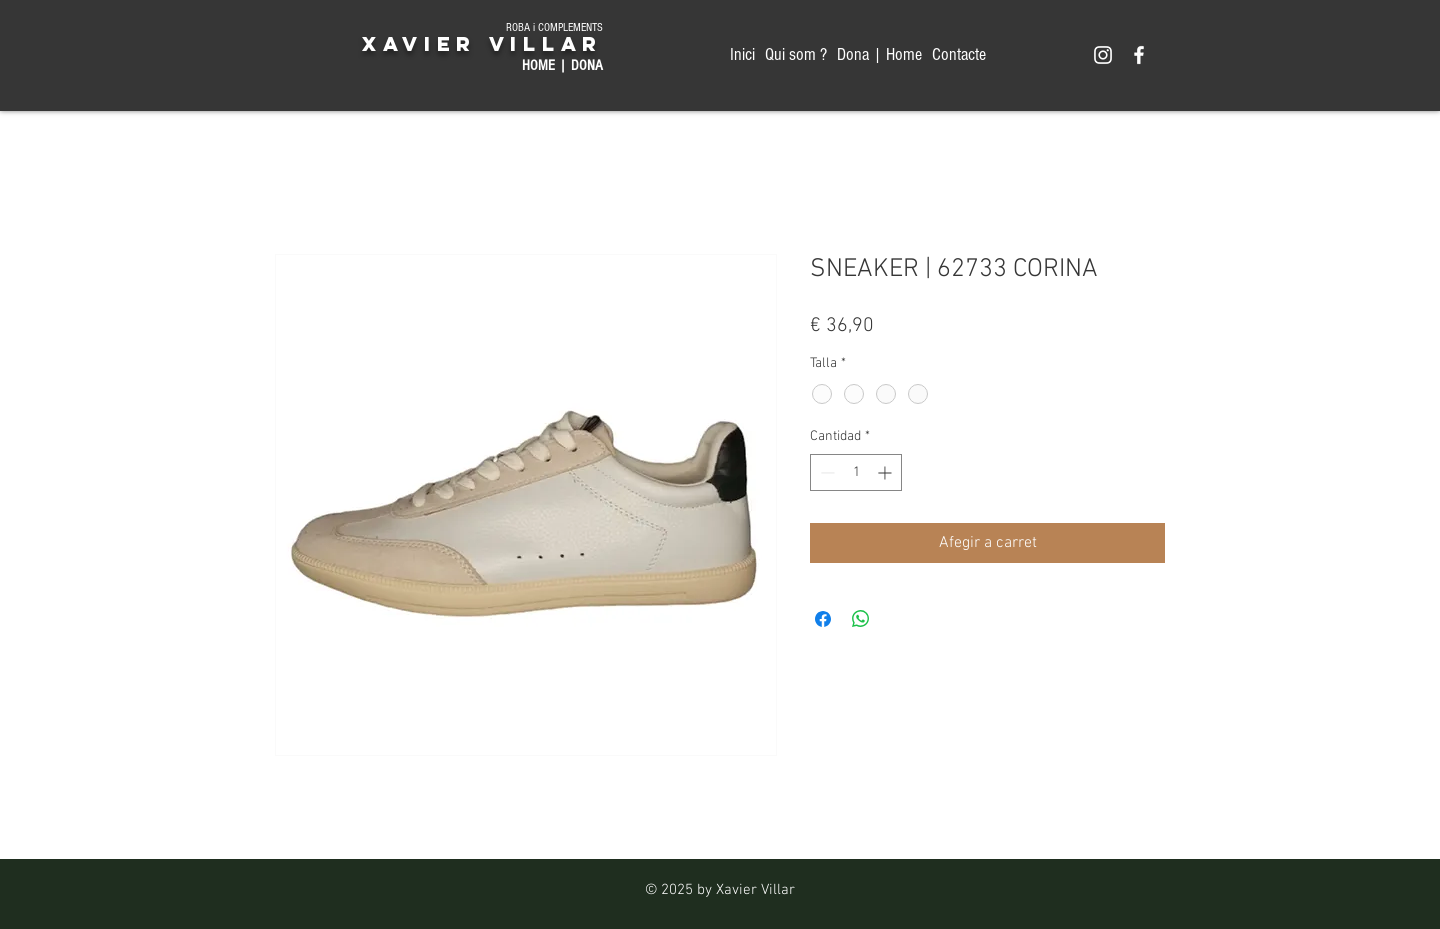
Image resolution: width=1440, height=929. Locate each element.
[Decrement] (825, 472)
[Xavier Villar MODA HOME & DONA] (1103, 55)
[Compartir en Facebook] (823, 619)
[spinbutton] (856, 472)
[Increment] (886, 472)
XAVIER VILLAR (482, 43)
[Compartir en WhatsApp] (861, 619)
